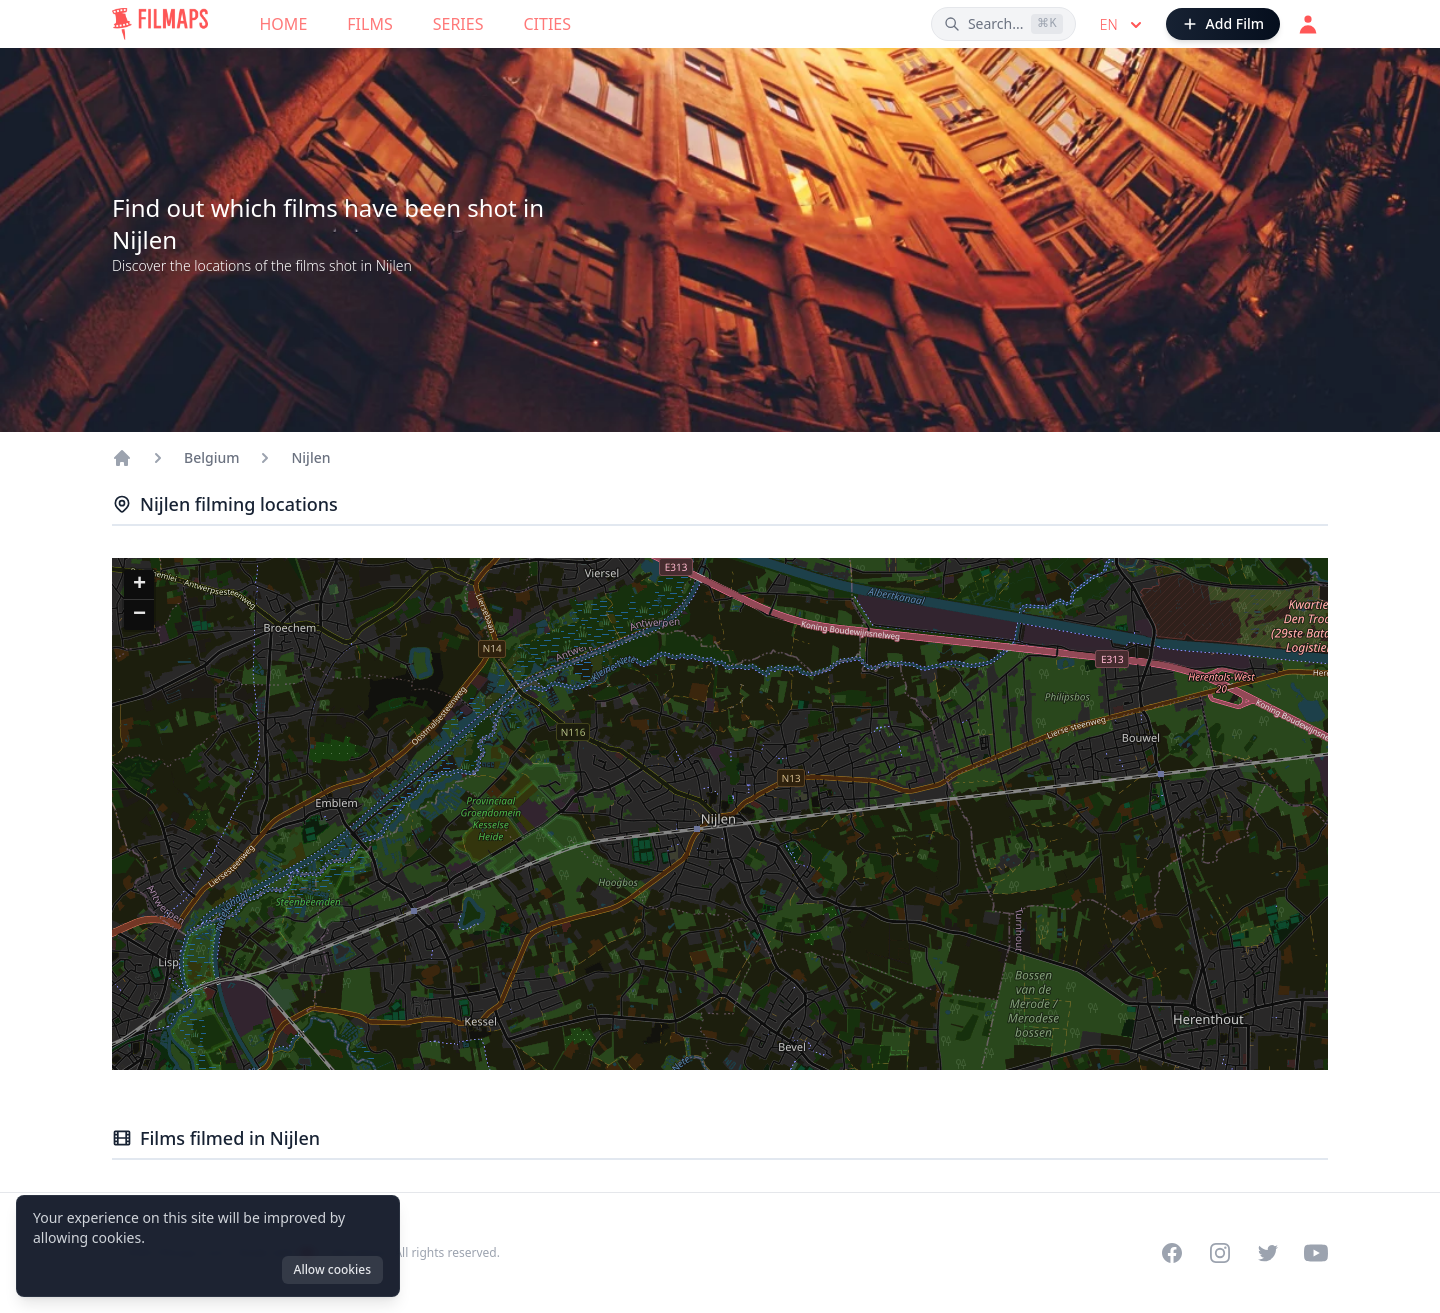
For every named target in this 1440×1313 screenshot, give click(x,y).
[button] (139, 585)
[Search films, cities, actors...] (1003, 24)
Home (284, 24)
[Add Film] (1223, 24)
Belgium (211, 457)
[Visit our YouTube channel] (1316, 1253)
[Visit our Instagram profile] (1220, 1253)
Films (369, 24)
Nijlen (310, 457)
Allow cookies (332, 1269)
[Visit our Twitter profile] (1268, 1253)
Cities (547, 24)
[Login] (1308, 24)
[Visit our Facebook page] (1172, 1253)
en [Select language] (1123, 25)
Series (458, 24)
